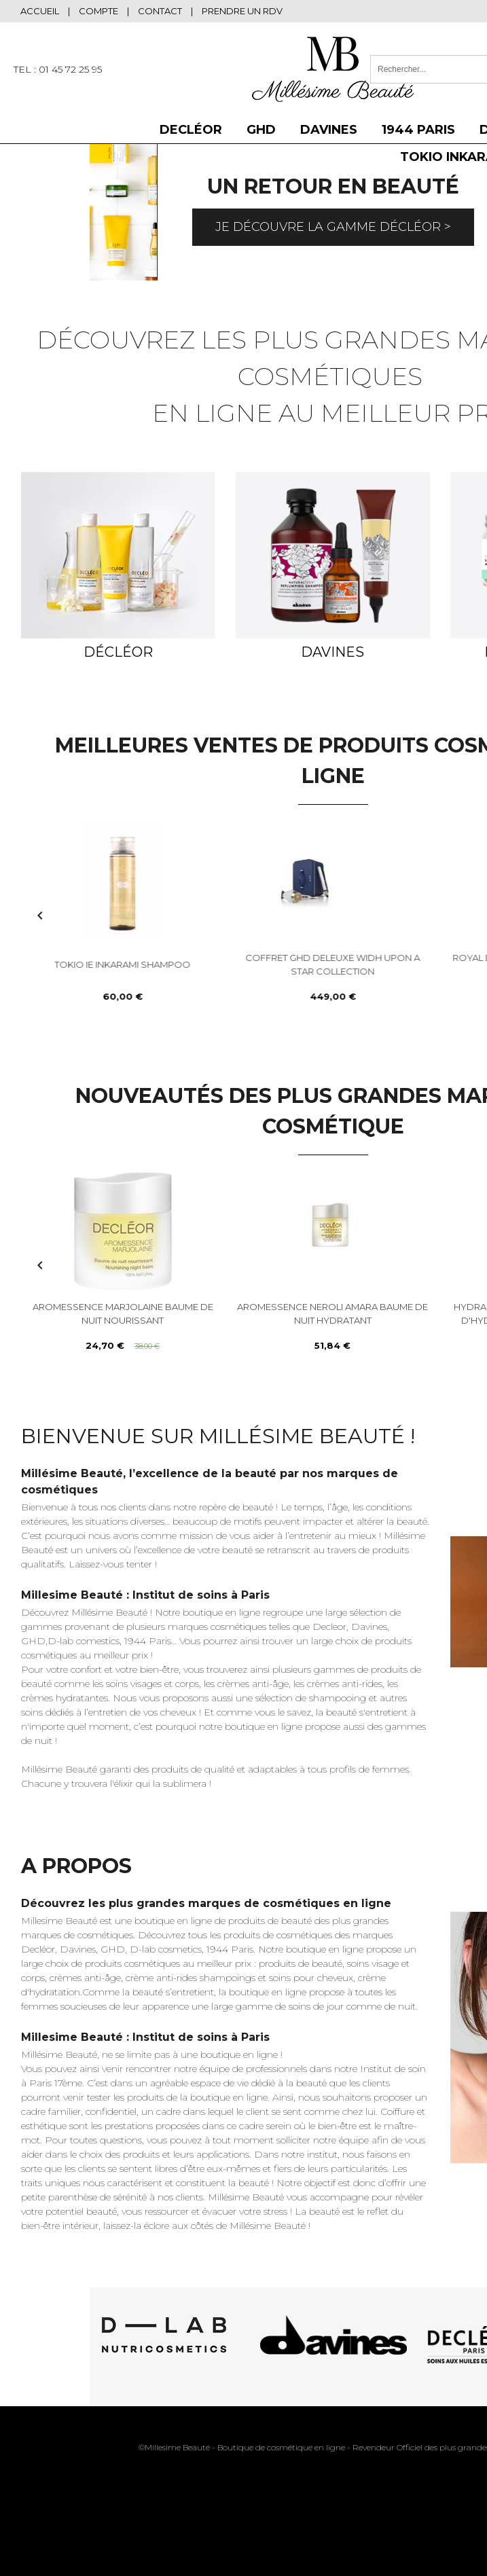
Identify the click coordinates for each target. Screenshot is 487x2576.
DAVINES (328, 129)
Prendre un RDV (242, 10)
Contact (160, 10)
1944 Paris (418, 129)
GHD (261, 129)
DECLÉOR (191, 129)
